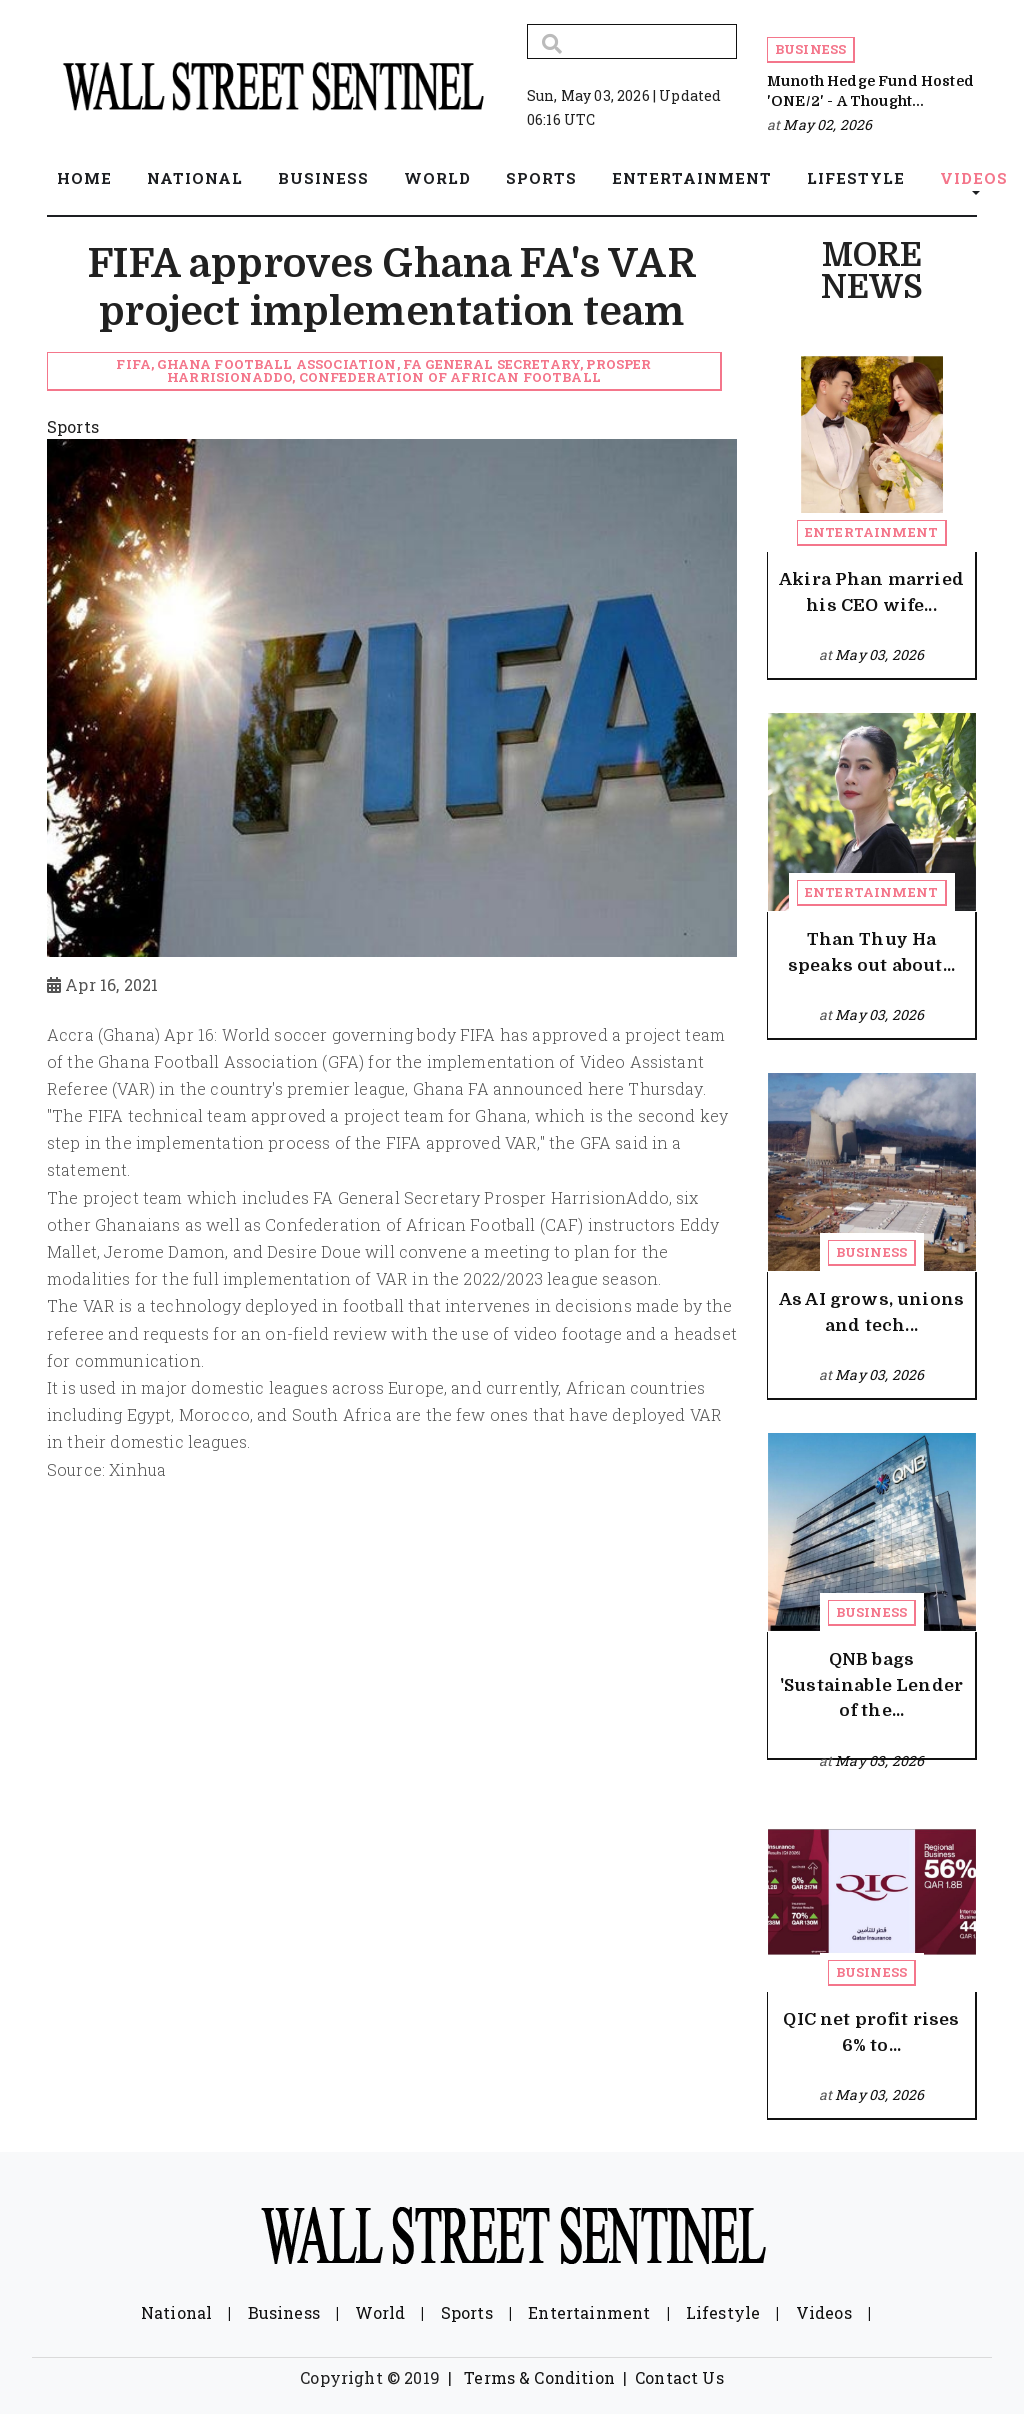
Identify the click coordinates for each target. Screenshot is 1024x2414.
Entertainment (871, 532)
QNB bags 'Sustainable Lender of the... (871, 1685)
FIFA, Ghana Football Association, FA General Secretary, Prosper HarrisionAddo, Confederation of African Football (383, 370)
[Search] (632, 41)
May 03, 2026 (879, 654)
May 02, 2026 (827, 124)
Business (810, 49)
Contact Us (679, 2377)
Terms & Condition (539, 2377)
